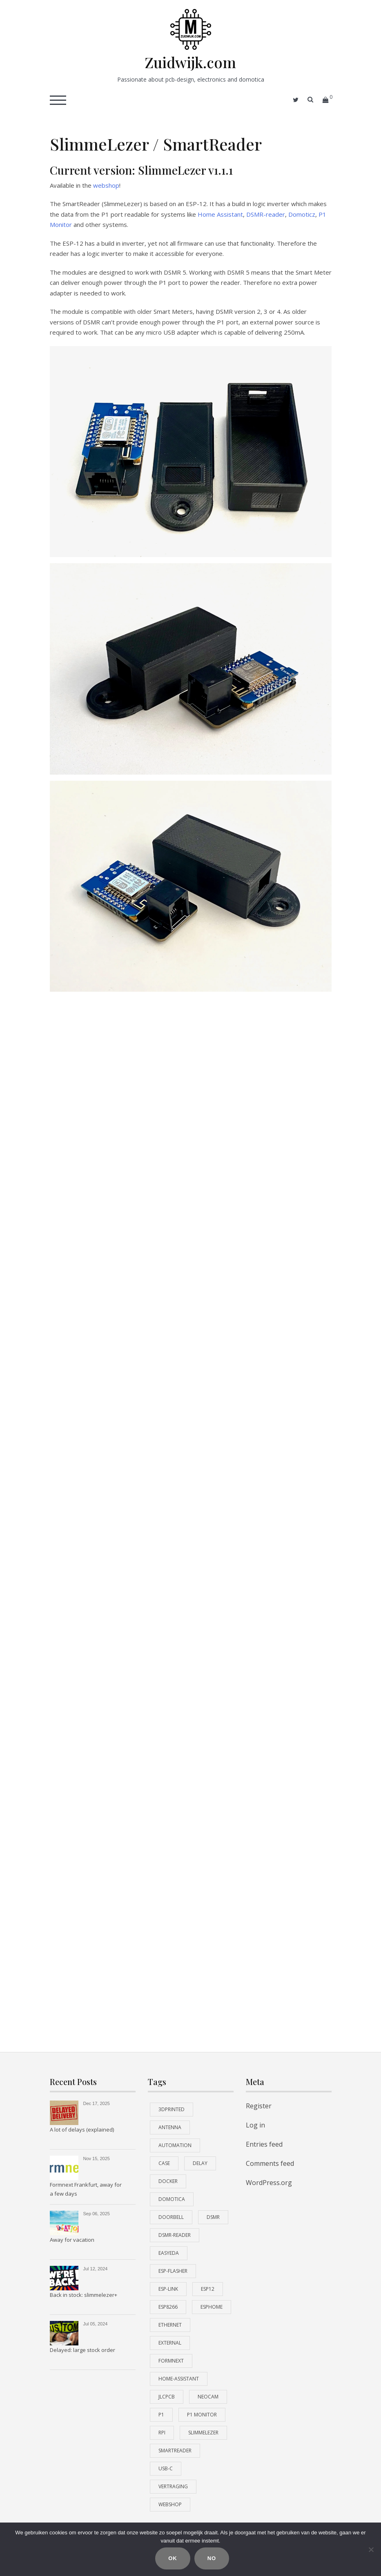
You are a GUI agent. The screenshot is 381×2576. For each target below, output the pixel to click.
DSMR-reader (265, 214)
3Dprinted (171, 2109)
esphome (212, 2306)
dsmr (213, 2217)
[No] (371, 2549)
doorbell (171, 2217)
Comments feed (270, 2163)
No (212, 2559)
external (169, 2342)
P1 (161, 2414)
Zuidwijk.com (190, 62)
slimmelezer (203, 2432)
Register (259, 2105)
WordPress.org (269, 2182)
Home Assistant (220, 214)
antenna (169, 2127)
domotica (171, 2199)
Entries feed (264, 2144)
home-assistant (178, 2378)
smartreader (175, 2450)
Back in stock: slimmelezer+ (83, 2294)
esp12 (207, 2288)
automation (175, 2145)
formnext (171, 2360)
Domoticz (301, 214)
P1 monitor (202, 2414)
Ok (173, 2559)
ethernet (170, 2324)
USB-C (165, 2468)
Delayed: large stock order (82, 2350)
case (164, 2163)
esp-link (168, 2288)
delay (200, 2163)
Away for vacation (72, 2239)
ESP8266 (168, 2306)
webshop (106, 185)
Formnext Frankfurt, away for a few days (86, 2189)
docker (168, 2181)
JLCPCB (166, 2396)
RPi (161, 2432)
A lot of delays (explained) (82, 2129)
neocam (208, 2396)
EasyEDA (168, 2253)
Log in (255, 2125)
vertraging (173, 2486)
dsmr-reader (174, 2235)
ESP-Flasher (172, 2270)
